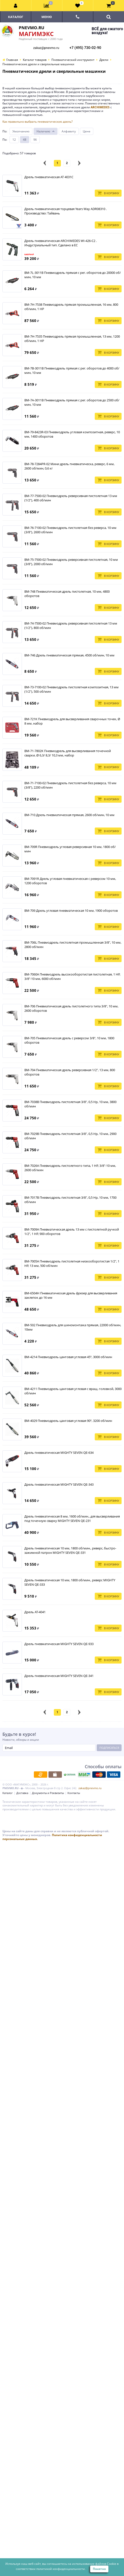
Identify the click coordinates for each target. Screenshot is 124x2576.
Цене (86, 131)
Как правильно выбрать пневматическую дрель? (37, 122)
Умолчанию (20, 131)
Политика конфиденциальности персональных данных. (52, 1837)
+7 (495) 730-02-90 (85, 48)
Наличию (43, 131)
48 (24, 140)
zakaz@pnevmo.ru (46, 48)
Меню (46, 17)
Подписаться (109, 1747)
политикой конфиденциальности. (61, 2569)
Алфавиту (69, 131)
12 (14, 140)
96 (35, 140)
